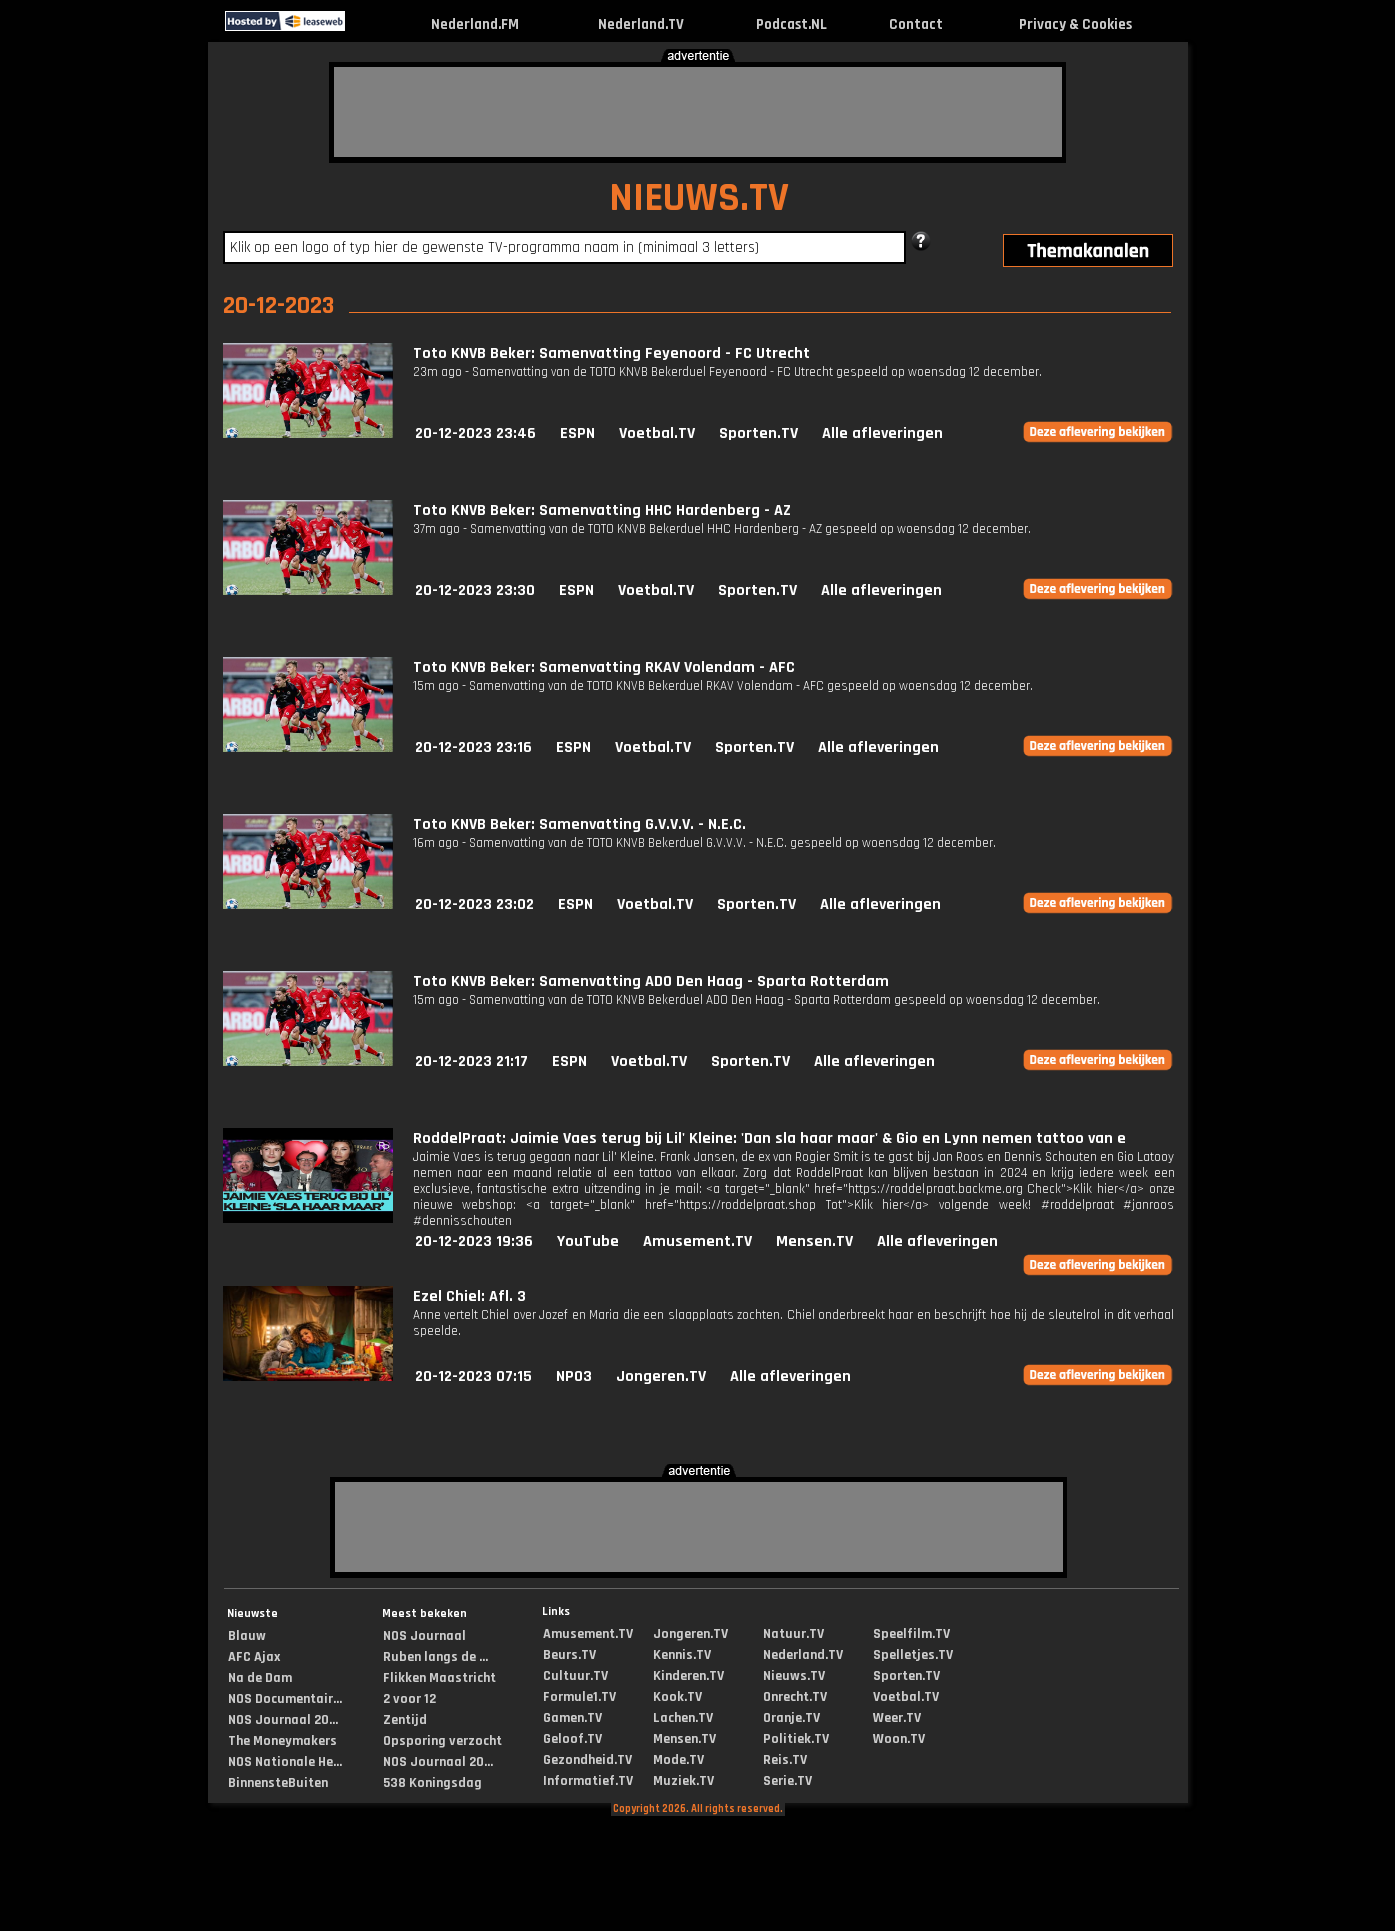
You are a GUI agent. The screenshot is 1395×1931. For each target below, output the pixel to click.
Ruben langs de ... (435, 1657)
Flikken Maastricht (439, 1678)
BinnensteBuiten (278, 1783)
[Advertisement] (698, 112)
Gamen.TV (572, 1718)
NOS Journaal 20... (283, 1720)
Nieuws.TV (794, 1676)
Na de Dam (260, 1678)
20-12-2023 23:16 (473, 747)
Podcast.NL (791, 24)
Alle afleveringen (882, 433)
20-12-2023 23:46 (475, 433)
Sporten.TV (758, 433)
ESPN (577, 433)
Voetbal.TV (657, 433)
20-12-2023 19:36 (474, 1241)
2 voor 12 (409, 1699)
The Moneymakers (282, 1741)
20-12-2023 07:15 (473, 1376)
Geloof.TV (572, 1739)
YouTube (588, 1241)
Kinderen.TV (688, 1676)
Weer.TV (897, 1718)
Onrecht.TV (795, 1697)
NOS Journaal (424, 1636)
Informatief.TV (588, 1781)
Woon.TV (899, 1739)
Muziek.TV (683, 1781)
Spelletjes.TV (913, 1655)
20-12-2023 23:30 (475, 590)
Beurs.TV (569, 1655)
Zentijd (405, 1720)
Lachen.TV (683, 1718)
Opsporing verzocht (442, 1741)
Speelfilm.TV (911, 1634)
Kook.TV (677, 1697)
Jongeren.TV (661, 1376)
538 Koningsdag (432, 1783)
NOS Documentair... (285, 1699)
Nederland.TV (641, 24)
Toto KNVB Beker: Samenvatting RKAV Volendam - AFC (604, 667)
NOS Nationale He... (285, 1762)
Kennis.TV (682, 1655)
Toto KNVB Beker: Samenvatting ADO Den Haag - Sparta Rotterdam (651, 981)
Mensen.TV (814, 1241)
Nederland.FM (475, 24)
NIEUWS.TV (699, 198)
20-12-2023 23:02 (474, 904)
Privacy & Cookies (1075, 24)
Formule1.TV (579, 1697)
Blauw (247, 1636)
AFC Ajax (254, 1657)
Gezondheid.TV (587, 1760)
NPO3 (574, 1376)
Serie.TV (787, 1781)
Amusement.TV (697, 1241)
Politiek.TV (796, 1739)
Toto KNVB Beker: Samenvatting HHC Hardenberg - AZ (602, 510)
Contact (916, 24)
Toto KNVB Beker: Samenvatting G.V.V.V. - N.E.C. (579, 824)
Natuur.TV (793, 1634)
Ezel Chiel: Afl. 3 (469, 1296)
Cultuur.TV (575, 1676)
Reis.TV (785, 1760)
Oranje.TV (791, 1718)
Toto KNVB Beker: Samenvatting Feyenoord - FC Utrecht (611, 353)
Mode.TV (678, 1760)
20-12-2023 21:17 (471, 1061)
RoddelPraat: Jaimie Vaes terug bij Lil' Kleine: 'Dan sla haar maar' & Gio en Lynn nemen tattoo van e (769, 1138)
